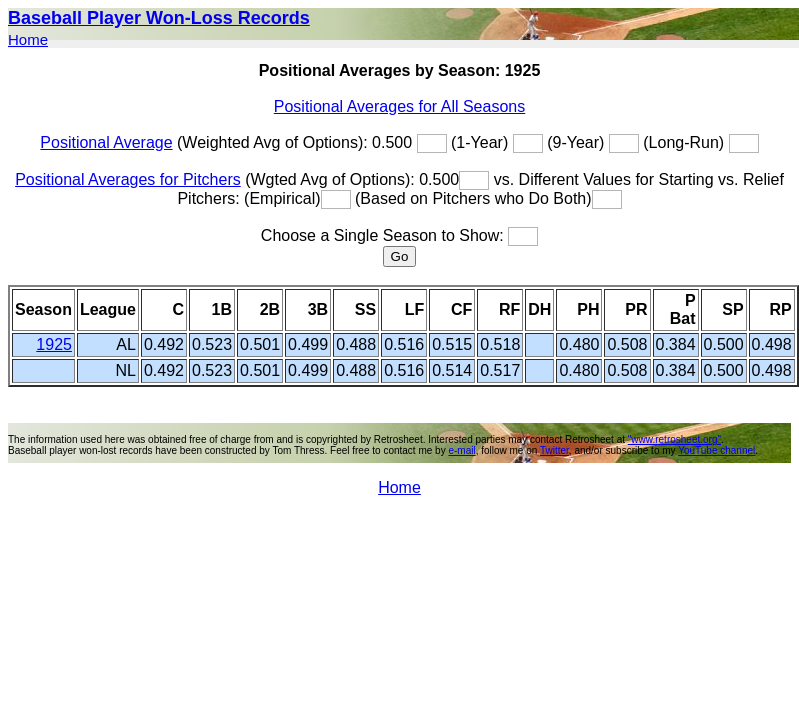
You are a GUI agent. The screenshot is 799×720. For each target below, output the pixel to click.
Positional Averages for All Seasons (399, 106)
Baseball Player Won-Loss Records (159, 18)
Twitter (554, 450)
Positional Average (106, 142)
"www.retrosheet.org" (674, 439)
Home (28, 39)
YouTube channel (716, 450)
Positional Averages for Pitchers (128, 179)
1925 (54, 344)
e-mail (461, 450)
